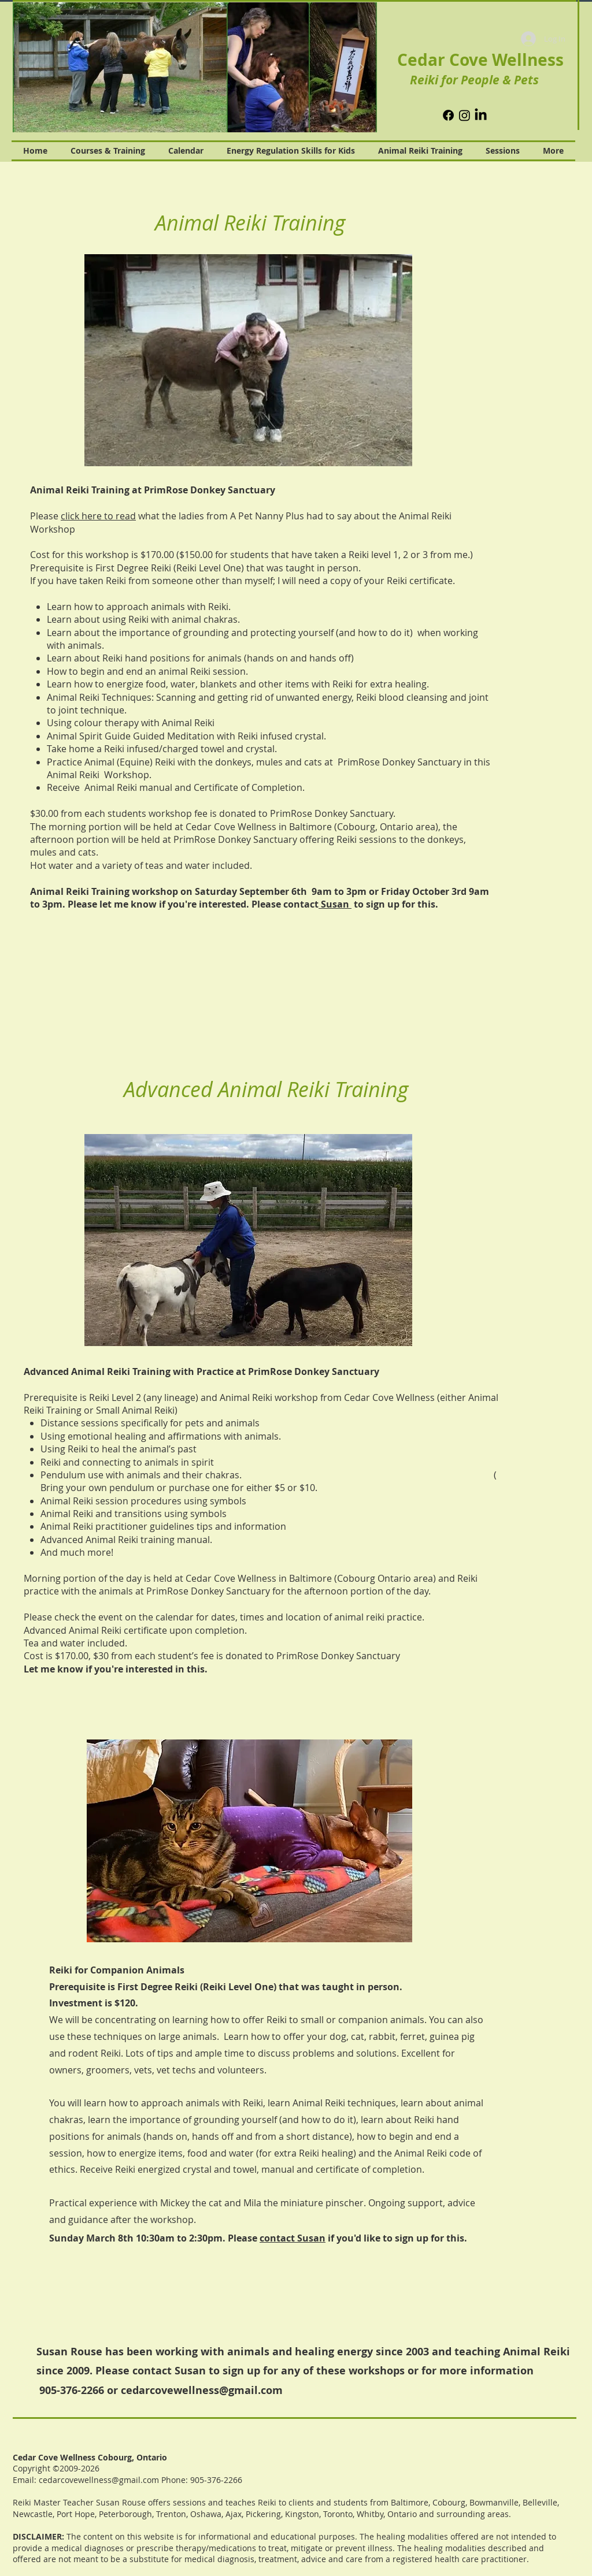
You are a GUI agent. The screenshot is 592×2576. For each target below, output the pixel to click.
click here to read (98, 516)
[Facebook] (448, 115)
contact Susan (292, 2238)
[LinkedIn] (480, 115)
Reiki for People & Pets (474, 80)
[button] (248, 360)
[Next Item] (361, 68)
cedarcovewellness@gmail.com (202, 2390)
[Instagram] (464, 115)
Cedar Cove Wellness (480, 60)
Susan (335, 904)
